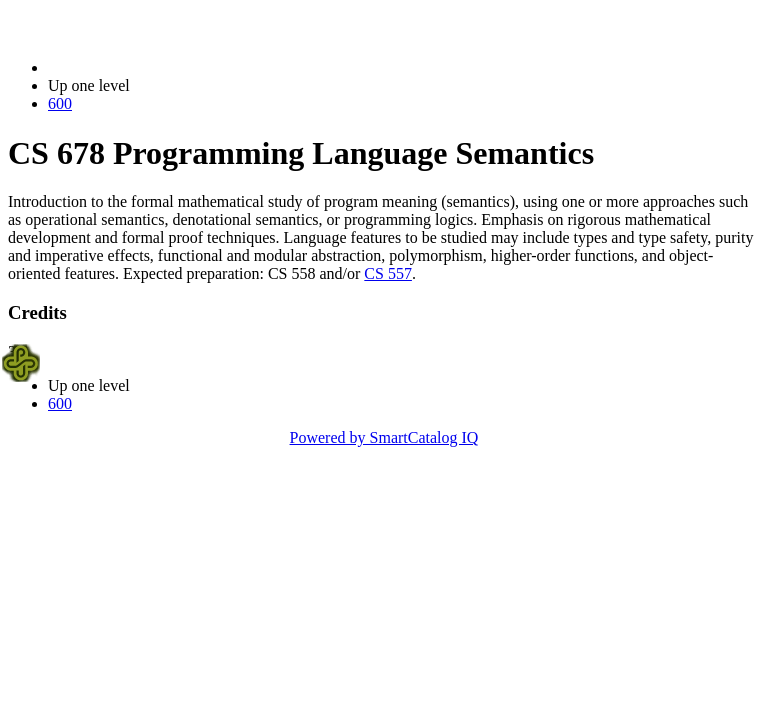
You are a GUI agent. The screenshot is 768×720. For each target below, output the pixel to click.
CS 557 (388, 273)
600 (60, 103)
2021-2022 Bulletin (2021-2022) (152, 67)
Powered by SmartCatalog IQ (384, 437)
